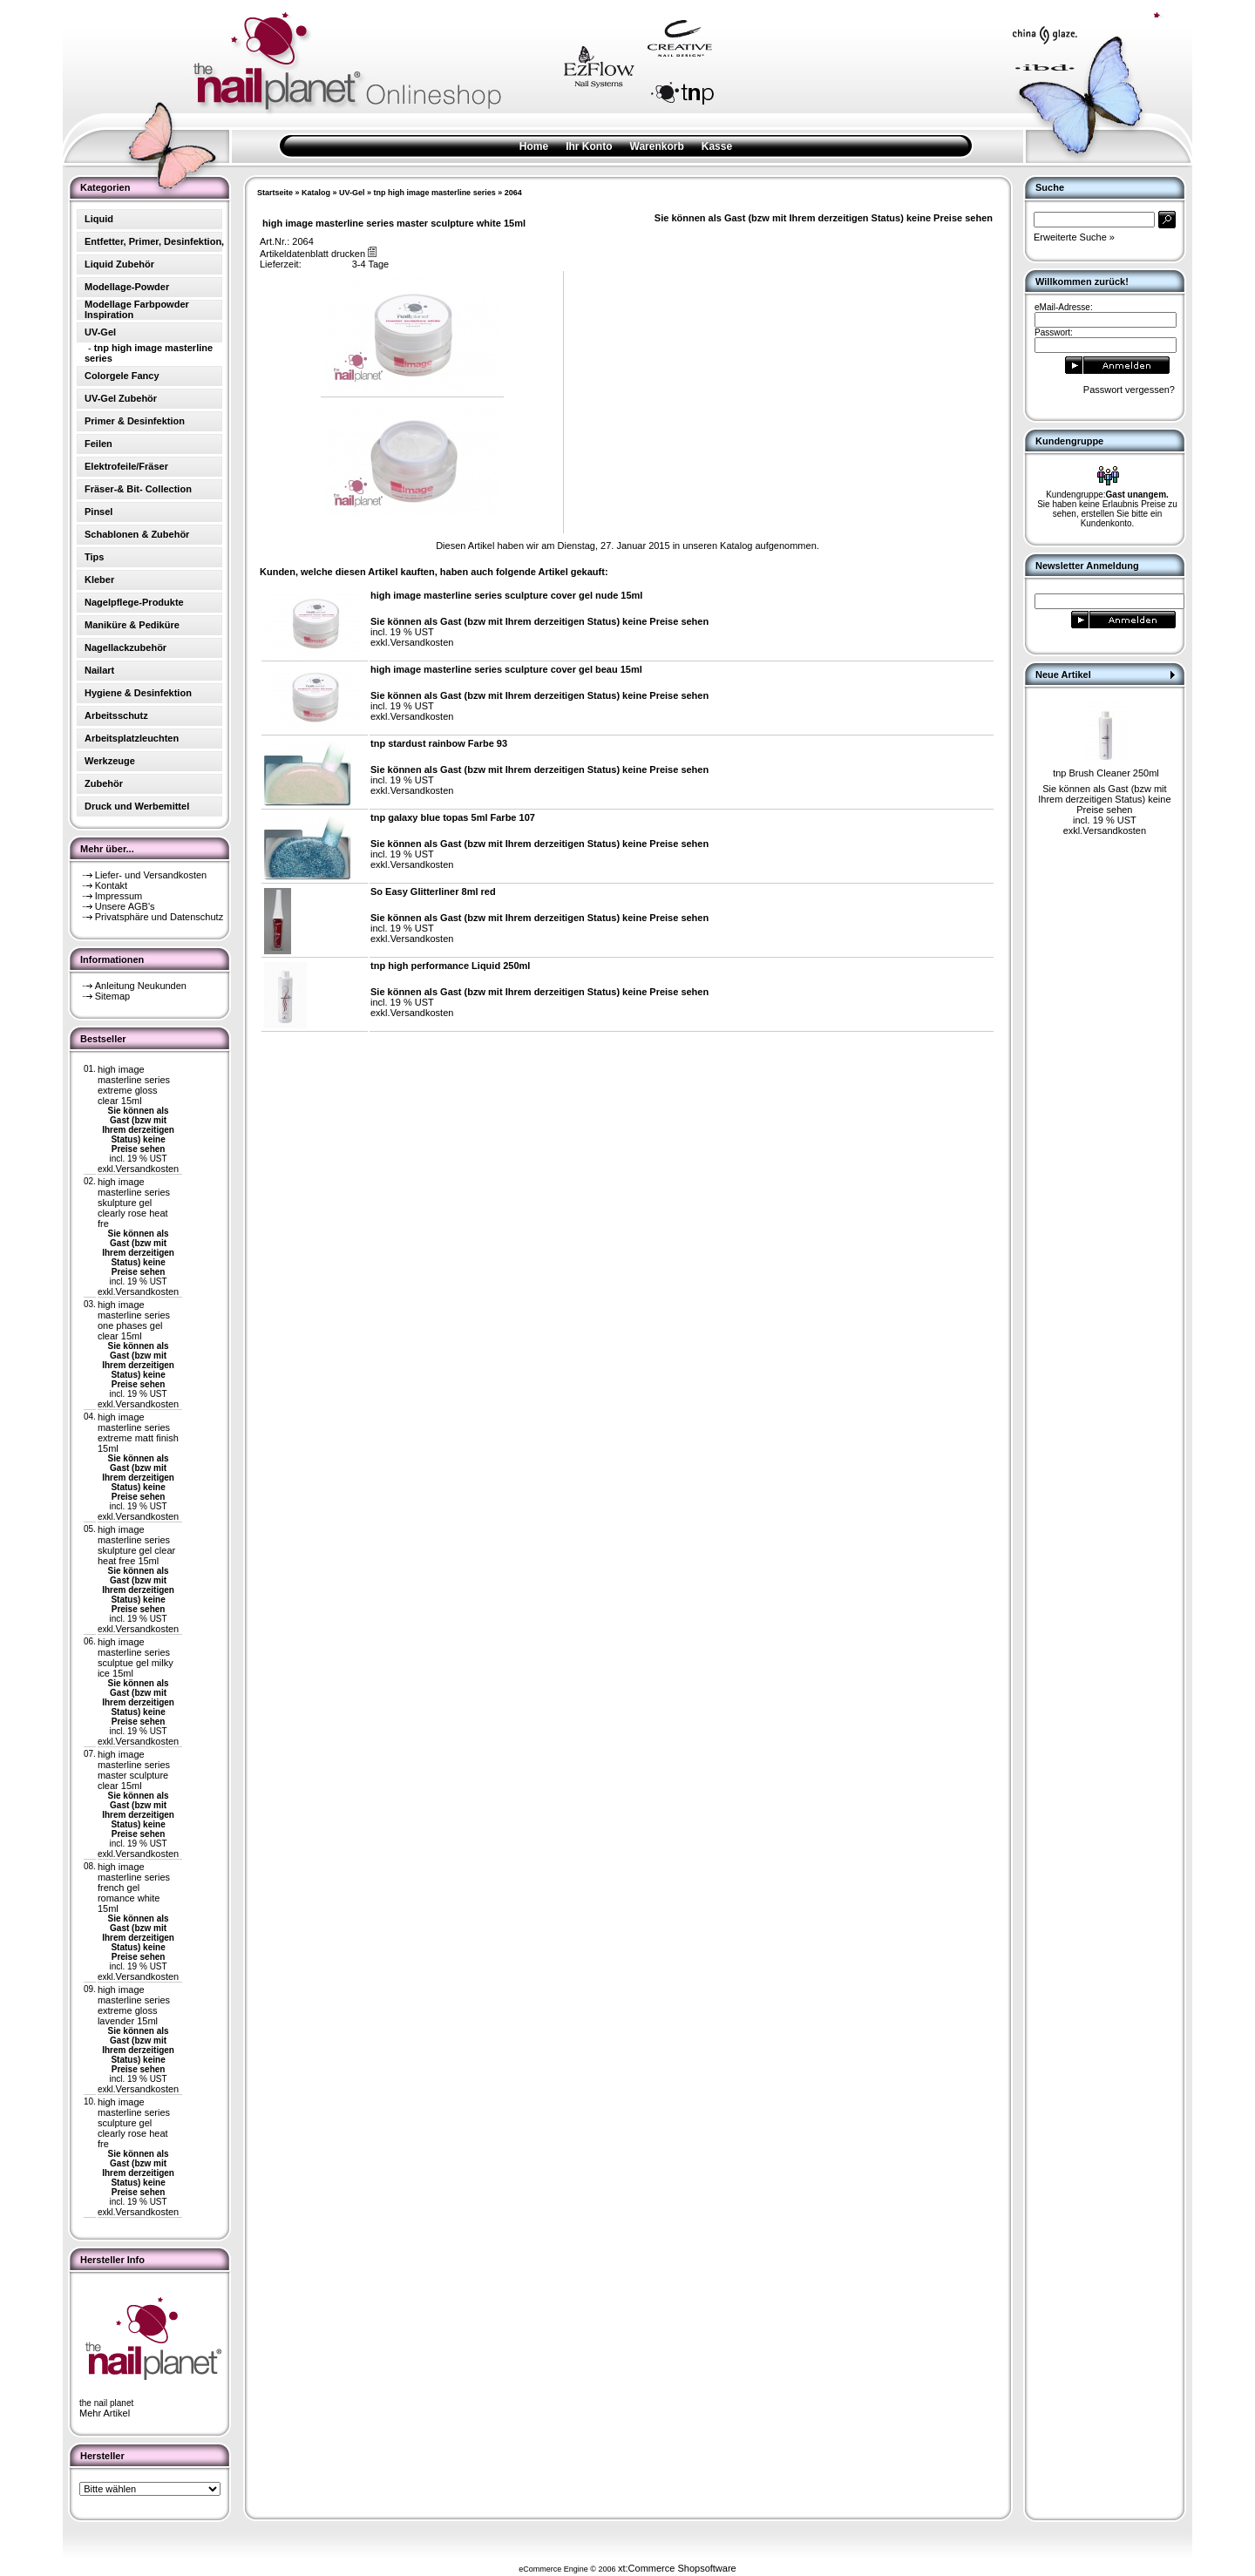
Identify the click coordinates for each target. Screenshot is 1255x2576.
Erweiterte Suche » (1074, 237)
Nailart (99, 670)
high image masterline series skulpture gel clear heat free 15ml (136, 1545)
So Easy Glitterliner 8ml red (433, 891)
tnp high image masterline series (435, 192)
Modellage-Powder (127, 286)
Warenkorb (657, 146)
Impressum (118, 896)
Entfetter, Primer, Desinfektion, (154, 241)
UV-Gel (352, 192)
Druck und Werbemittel (137, 806)
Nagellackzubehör (125, 647)
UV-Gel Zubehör (121, 398)
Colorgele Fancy (122, 375)
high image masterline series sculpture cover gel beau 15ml (506, 669)
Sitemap (112, 996)
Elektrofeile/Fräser (126, 466)
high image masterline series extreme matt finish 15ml (138, 1433)
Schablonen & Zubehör (137, 534)
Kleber (99, 579)
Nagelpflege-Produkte (134, 602)
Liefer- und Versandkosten (151, 875)
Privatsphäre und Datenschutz (159, 917)
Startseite (275, 192)
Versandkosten (147, 1168)
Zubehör (104, 783)
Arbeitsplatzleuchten (132, 738)
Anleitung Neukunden (141, 985)
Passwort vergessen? (1129, 389)
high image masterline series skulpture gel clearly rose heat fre (134, 1202)
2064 (513, 192)
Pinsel (98, 511)
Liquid (99, 219)
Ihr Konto (589, 146)
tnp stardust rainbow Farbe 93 (438, 743)
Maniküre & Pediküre (132, 625)
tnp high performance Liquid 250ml (450, 965)
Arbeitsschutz (116, 715)
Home (533, 146)
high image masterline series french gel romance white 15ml (134, 1887)
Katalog (316, 192)
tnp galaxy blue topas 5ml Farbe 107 (452, 817)
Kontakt (111, 885)
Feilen (98, 443)
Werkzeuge (110, 761)
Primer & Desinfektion (135, 421)
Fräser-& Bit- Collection (138, 489)
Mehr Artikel (104, 2413)
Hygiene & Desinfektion (138, 693)
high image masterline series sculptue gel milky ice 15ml (135, 1657)
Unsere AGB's (125, 906)
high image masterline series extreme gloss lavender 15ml (134, 2005)
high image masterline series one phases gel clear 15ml (134, 1320)
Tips (94, 557)
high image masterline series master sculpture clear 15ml (134, 1770)
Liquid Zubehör (119, 264)
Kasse (717, 146)
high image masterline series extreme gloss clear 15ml (134, 1085)
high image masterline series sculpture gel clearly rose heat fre (134, 2123)
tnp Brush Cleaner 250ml (1106, 773)
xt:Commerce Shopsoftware (677, 2568)
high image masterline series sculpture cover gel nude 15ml (506, 595)
